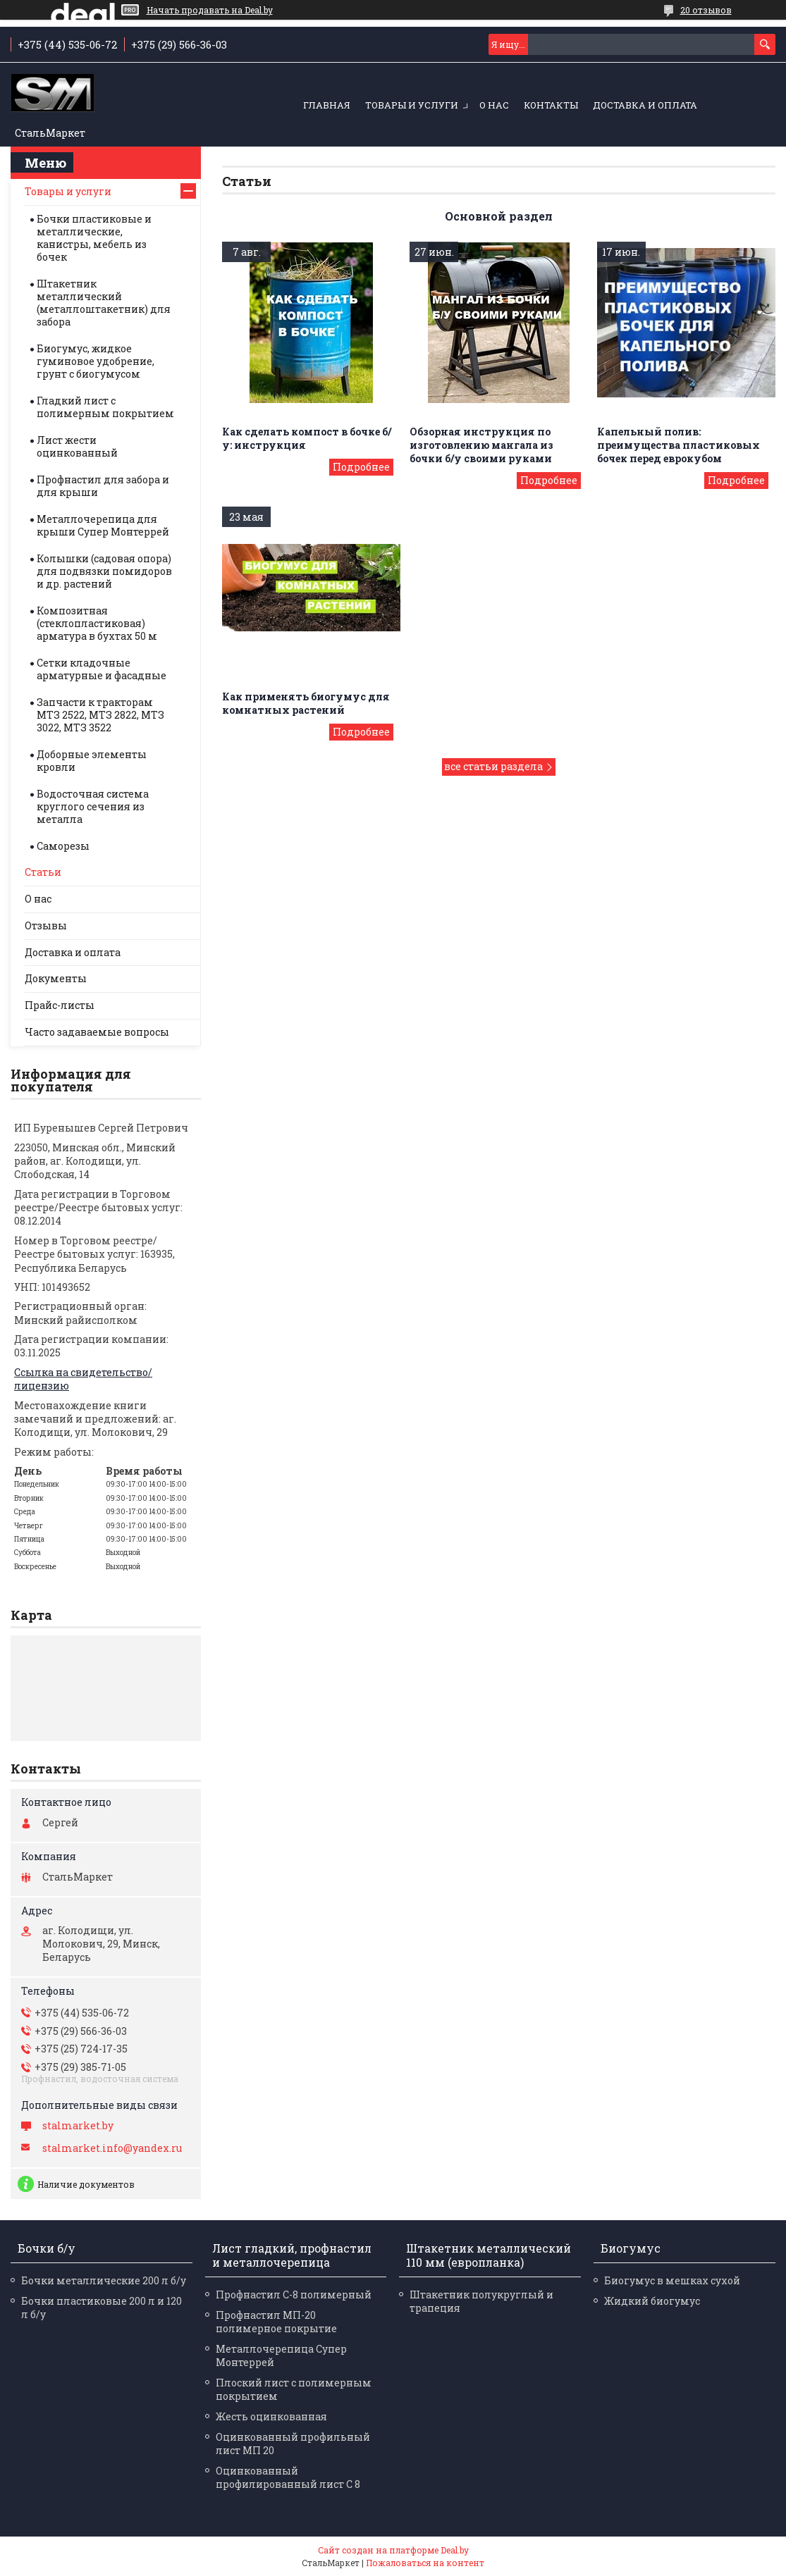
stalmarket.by (77, 2125)
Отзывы (46, 925)
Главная (326, 105)
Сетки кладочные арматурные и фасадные (101, 669)
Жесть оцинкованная (271, 2416)
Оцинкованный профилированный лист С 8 (288, 2477)
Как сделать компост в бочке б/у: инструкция (306, 438)
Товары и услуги (411, 105)
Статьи (43, 872)
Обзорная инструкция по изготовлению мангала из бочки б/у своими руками (481, 445)
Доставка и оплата (645, 105)
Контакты (551, 105)
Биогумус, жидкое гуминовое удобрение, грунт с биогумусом (95, 361)
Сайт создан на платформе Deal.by (393, 2550)
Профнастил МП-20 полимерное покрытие (276, 2321)
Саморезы (63, 846)
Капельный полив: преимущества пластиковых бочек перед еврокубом (678, 445)
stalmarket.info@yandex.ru (112, 2148)
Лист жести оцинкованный (77, 446)
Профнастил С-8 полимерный (293, 2294)
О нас (494, 105)
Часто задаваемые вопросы (97, 1032)
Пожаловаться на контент (425, 2562)
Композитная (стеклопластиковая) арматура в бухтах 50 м (97, 623)
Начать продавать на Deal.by (210, 10)
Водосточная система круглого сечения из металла (93, 806)
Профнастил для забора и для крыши (103, 486)
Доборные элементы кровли (92, 761)
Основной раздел (499, 216)
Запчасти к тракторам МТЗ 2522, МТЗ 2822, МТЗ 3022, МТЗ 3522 (100, 714)
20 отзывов (706, 10)
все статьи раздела (493, 766)
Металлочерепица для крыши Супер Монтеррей (103, 525)
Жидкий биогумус (652, 2301)
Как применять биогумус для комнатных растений (306, 703)
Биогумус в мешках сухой (672, 2280)
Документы (56, 978)
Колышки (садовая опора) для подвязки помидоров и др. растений (104, 571)
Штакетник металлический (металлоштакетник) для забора (104, 302)
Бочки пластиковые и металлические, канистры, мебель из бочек (94, 238)
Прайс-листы (59, 1005)
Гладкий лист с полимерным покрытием (105, 407)
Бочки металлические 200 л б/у (103, 2280)
